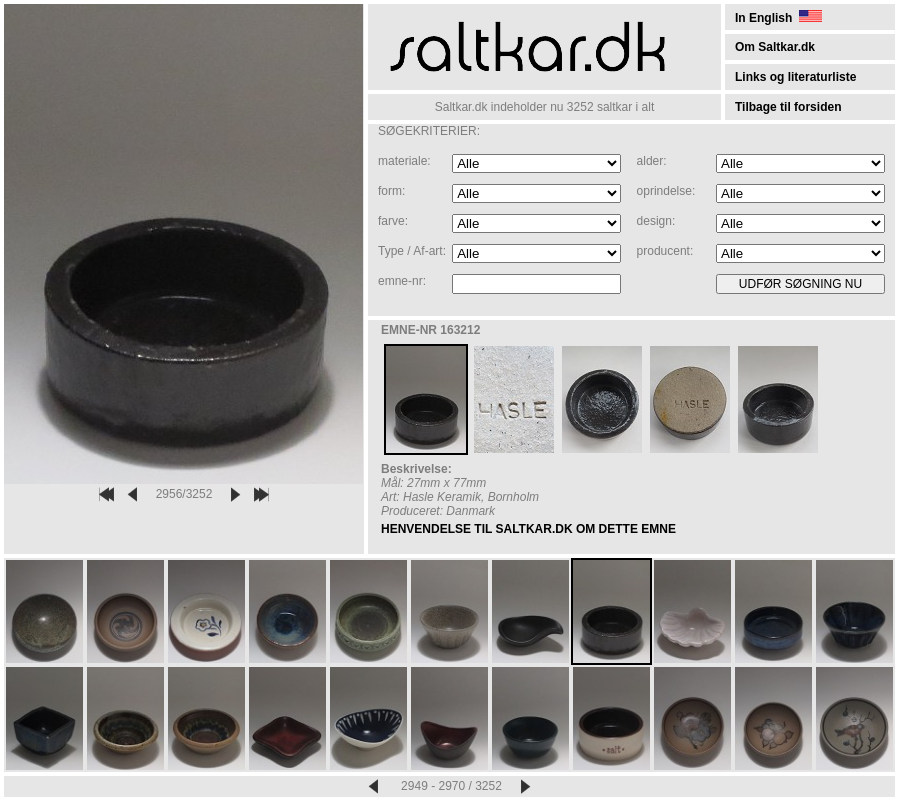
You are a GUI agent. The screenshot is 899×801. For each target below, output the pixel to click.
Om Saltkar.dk (775, 47)
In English (778, 18)
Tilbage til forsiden (788, 107)
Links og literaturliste (795, 77)
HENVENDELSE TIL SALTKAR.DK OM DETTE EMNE (528, 529)
